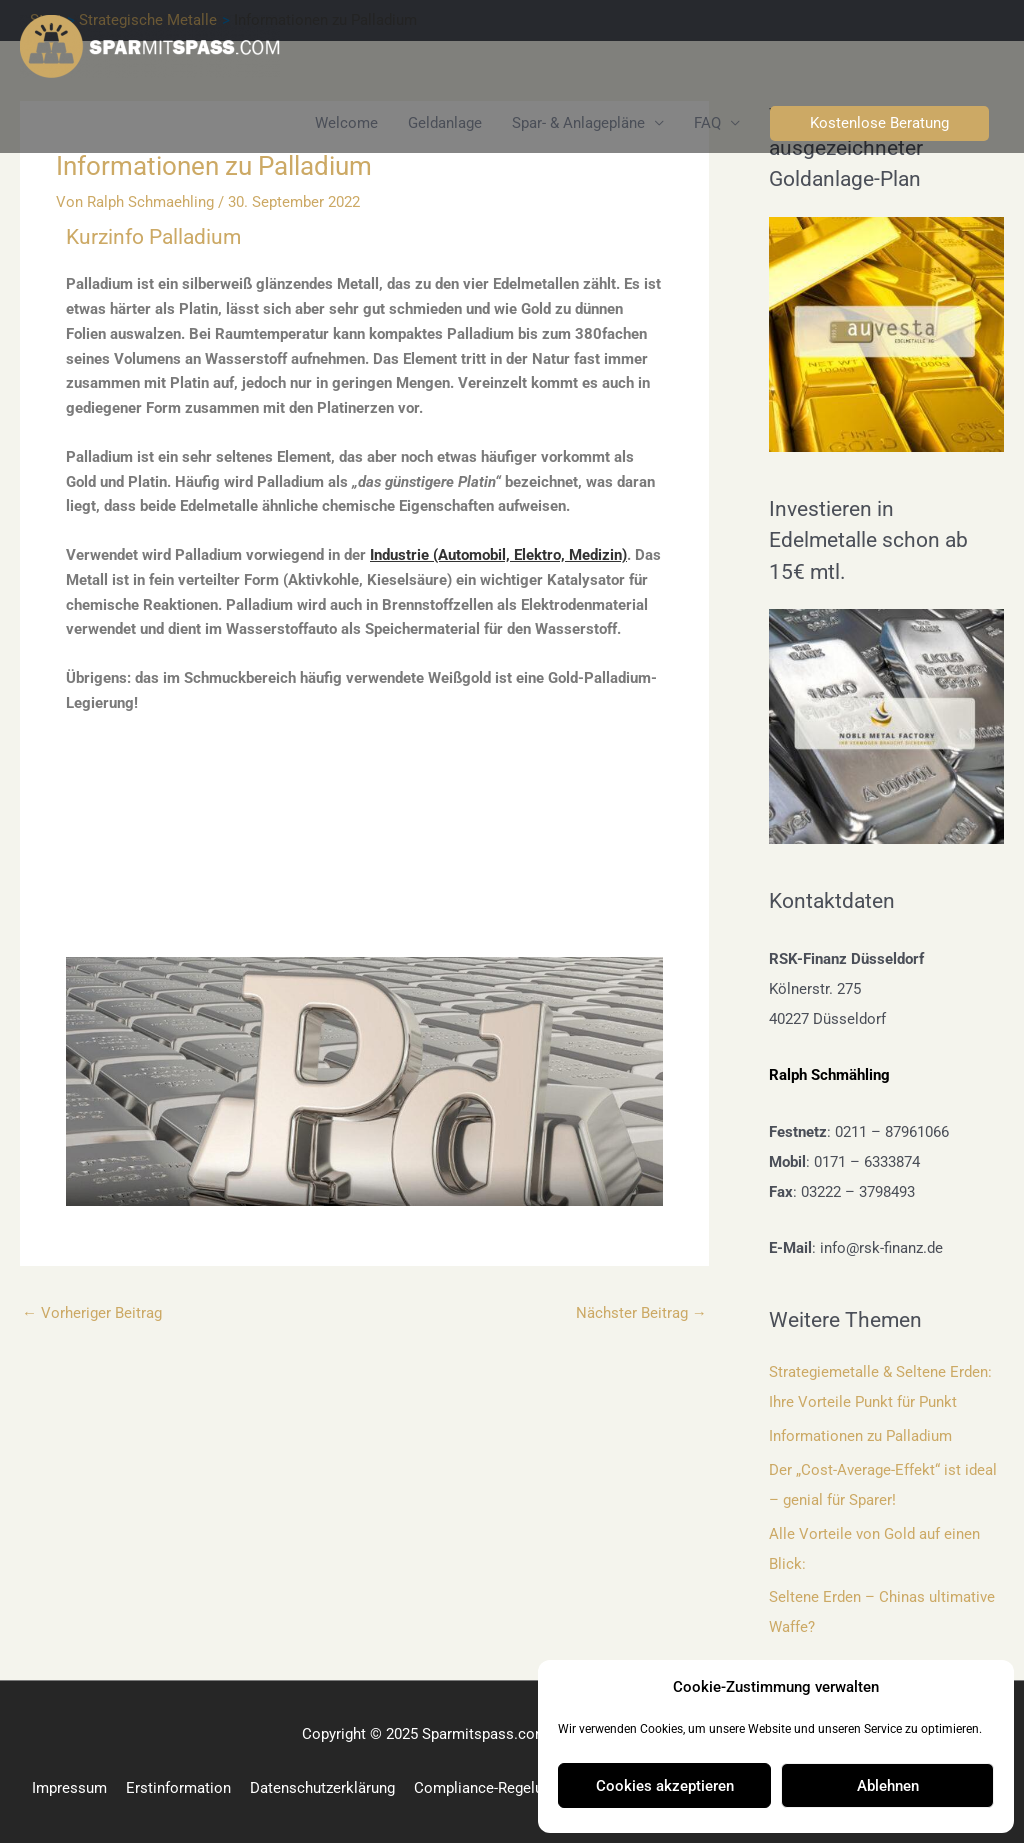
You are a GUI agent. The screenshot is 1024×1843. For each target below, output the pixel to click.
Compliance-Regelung (486, 1788)
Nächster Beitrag (641, 1313)
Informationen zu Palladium (860, 1436)
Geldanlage (445, 123)
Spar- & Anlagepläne (578, 123)
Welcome (346, 123)
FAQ (707, 123)
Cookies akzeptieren (665, 1786)
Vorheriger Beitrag (92, 1313)
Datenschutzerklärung (322, 1788)
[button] (879, 123)
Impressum (69, 1788)
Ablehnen (888, 1786)
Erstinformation (178, 1788)
